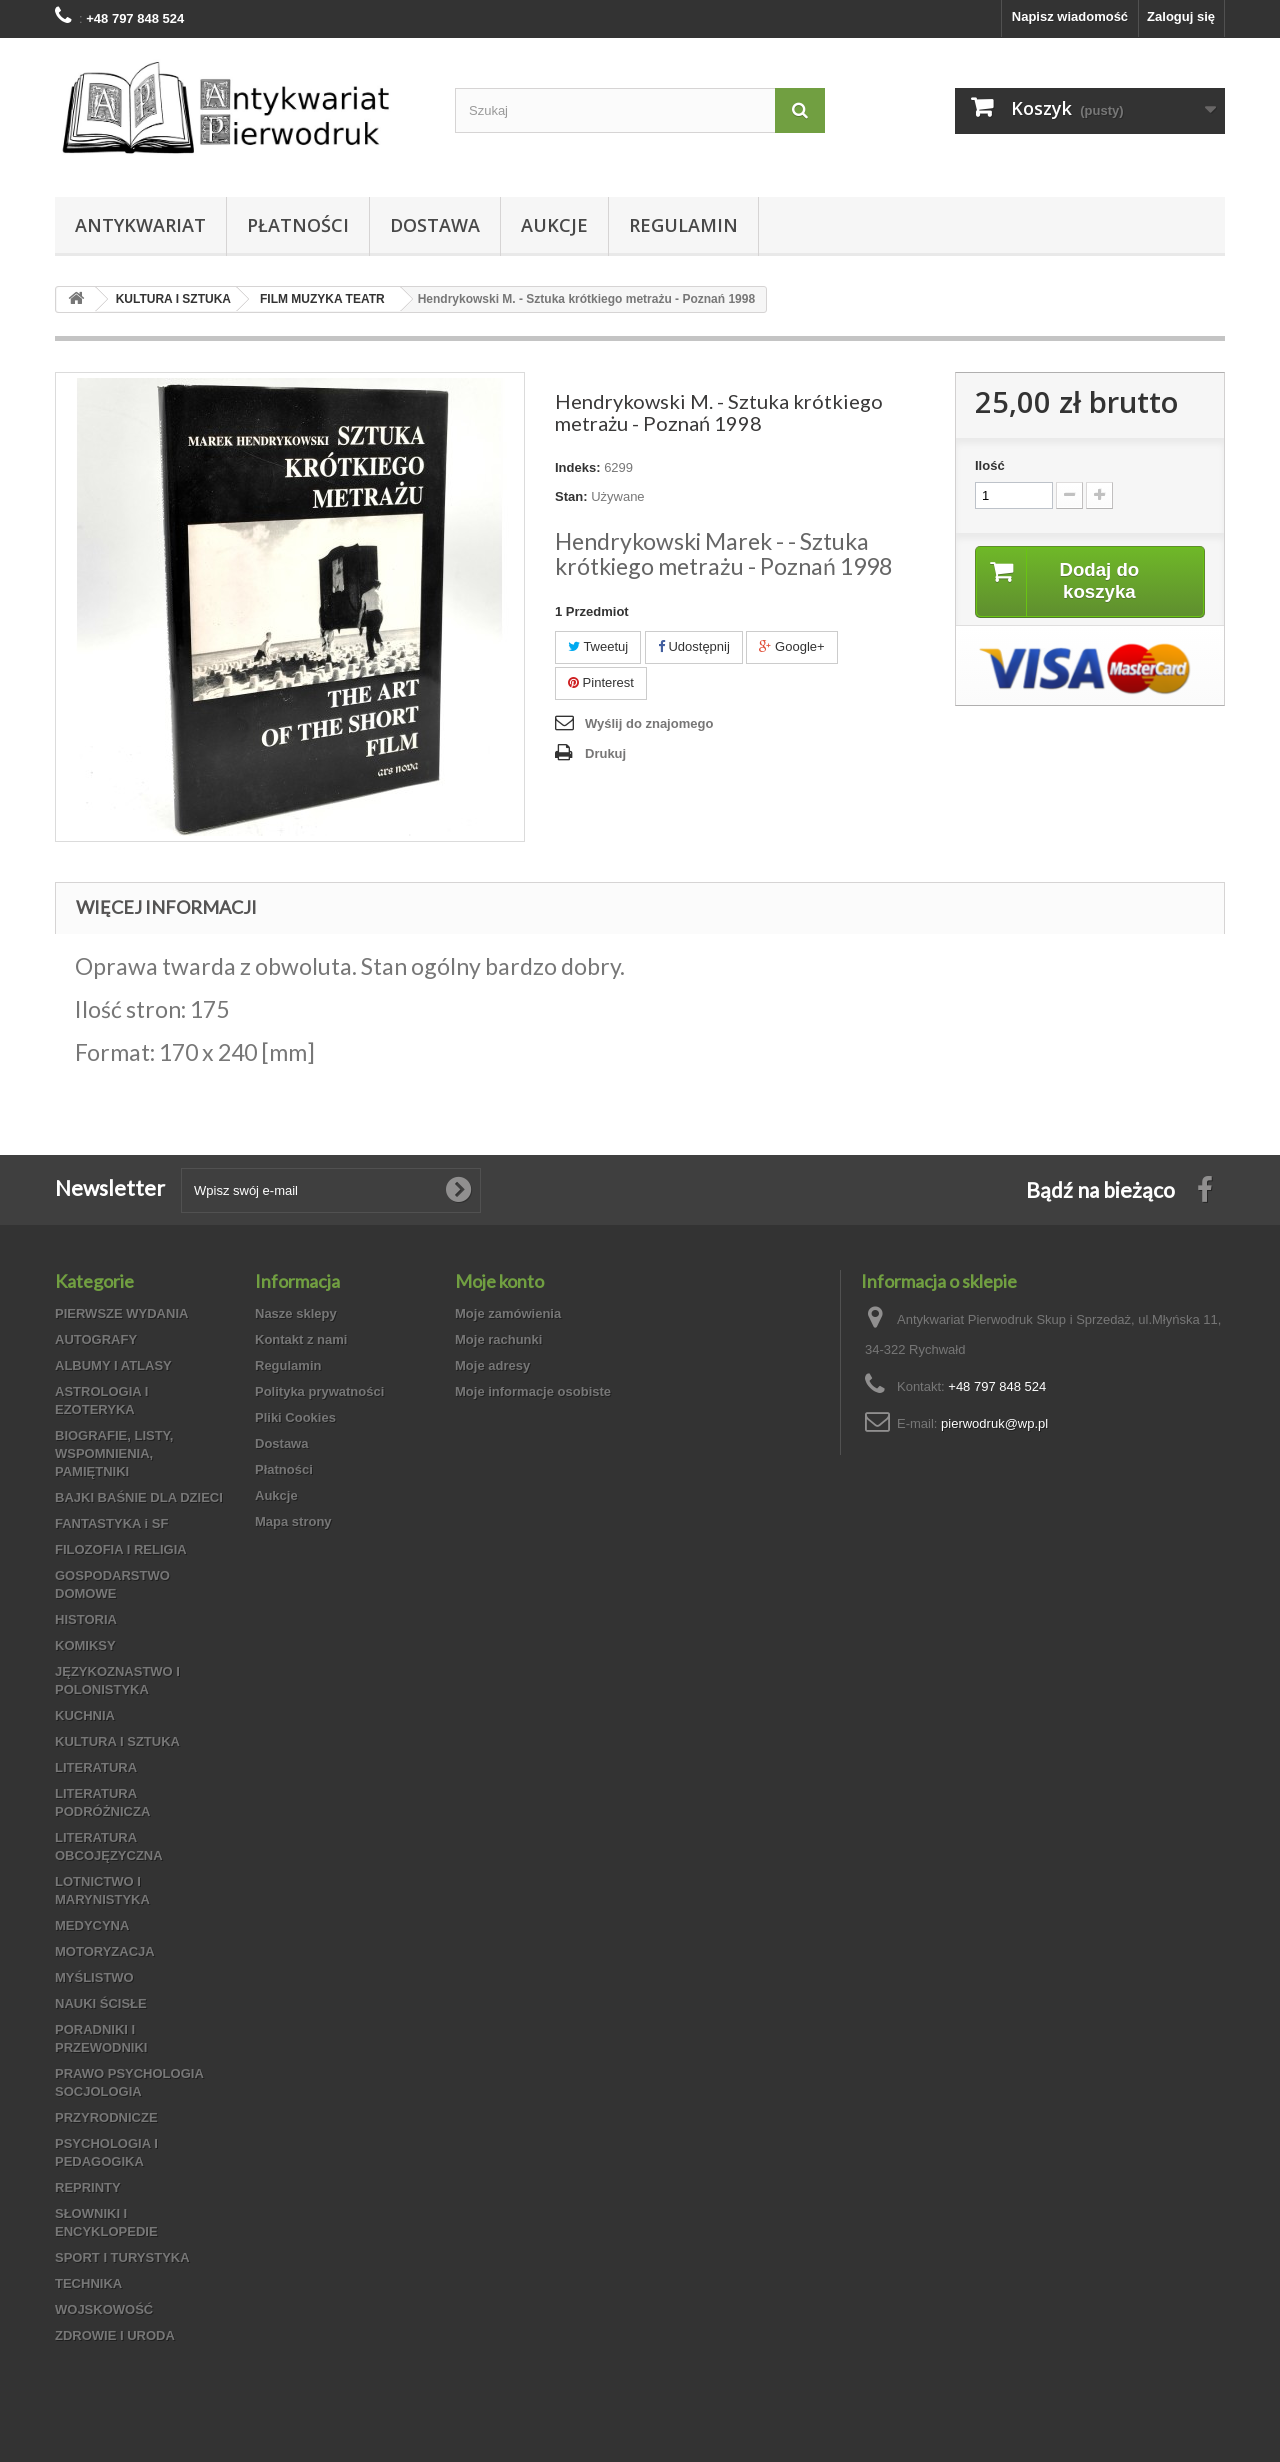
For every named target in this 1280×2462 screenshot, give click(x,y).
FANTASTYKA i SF (111, 1523)
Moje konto (499, 1281)
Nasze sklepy (296, 1313)
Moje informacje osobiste (533, 1391)
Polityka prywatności (319, 1391)
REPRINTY (88, 2187)
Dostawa (435, 225)
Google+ (791, 646)
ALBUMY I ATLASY (113, 1365)
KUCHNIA (85, 1715)
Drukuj (605, 753)
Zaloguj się (1181, 16)
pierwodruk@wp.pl (994, 1423)
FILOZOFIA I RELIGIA (121, 1549)
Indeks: (578, 467)
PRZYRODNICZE (106, 2117)
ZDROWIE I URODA (115, 2335)
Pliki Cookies (295, 1417)
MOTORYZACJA (105, 1951)
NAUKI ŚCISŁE (101, 2003)
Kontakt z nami (301, 1339)
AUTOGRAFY (96, 1339)
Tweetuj (598, 646)
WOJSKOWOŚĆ (104, 2309)
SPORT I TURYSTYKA (122, 2257)
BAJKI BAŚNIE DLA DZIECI (139, 1497)
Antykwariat (140, 225)
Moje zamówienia (508, 1313)
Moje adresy (492, 1365)
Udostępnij (694, 646)
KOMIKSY (85, 1645)
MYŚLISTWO (94, 1977)
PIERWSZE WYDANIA (121, 1313)
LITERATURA (96, 1767)
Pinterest (601, 682)
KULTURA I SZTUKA (117, 1741)
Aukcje (554, 225)
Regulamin (683, 225)
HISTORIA (86, 1619)
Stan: (571, 496)
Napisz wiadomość (1070, 16)
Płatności (298, 225)
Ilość (990, 465)
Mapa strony (293, 1521)
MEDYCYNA (92, 1925)
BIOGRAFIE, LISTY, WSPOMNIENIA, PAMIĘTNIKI (114, 1453)
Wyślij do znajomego (649, 723)
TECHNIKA (88, 2283)
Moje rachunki (498, 1339)
